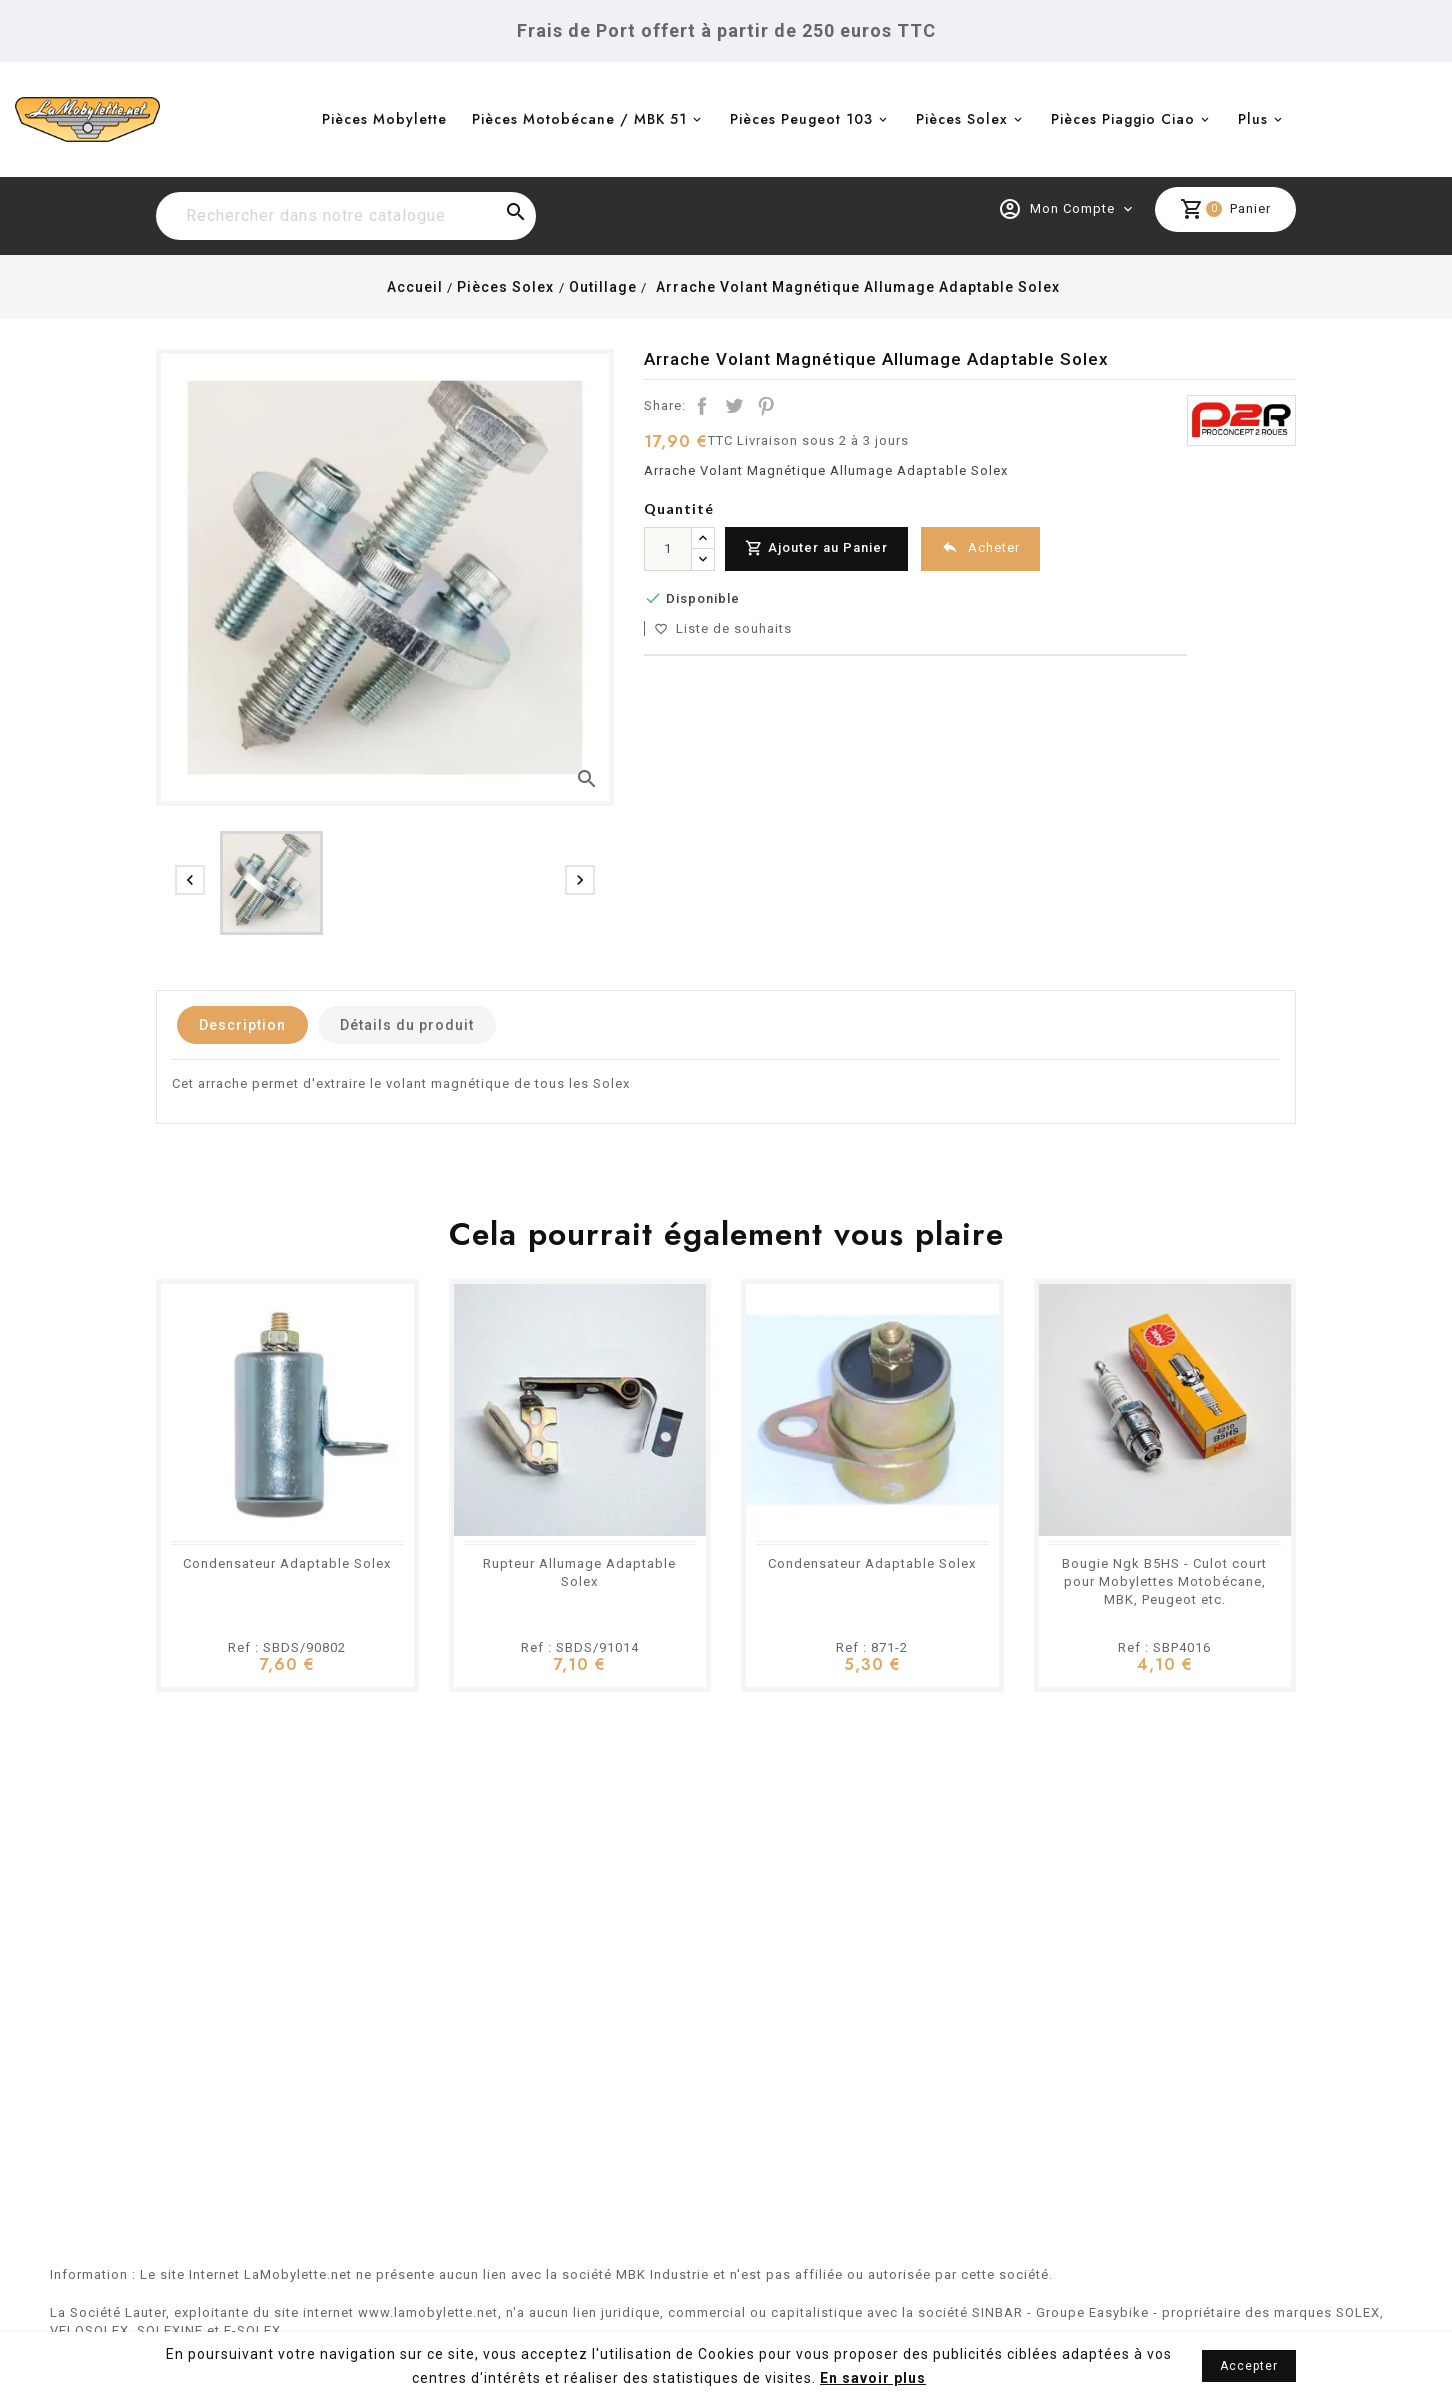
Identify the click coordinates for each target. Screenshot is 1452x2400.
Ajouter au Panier (816, 548)
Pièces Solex (962, 119)
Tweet (734, 406)
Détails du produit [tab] (407, 1025)
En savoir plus (873, 2378)
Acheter (980, 547)
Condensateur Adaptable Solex (287, 1563)
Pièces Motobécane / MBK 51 (579, 119)
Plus (1253, 119)
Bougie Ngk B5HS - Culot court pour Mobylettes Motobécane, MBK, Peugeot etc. (1164, 1581)
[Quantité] (668, 549)
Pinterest (766, 406)
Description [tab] (242, 1025)
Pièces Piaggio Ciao (1123, 119)
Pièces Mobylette (384, 119)
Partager (702, 406)
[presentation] (190, 880)
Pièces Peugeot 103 (801, 119)
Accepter (1249, 2366)
